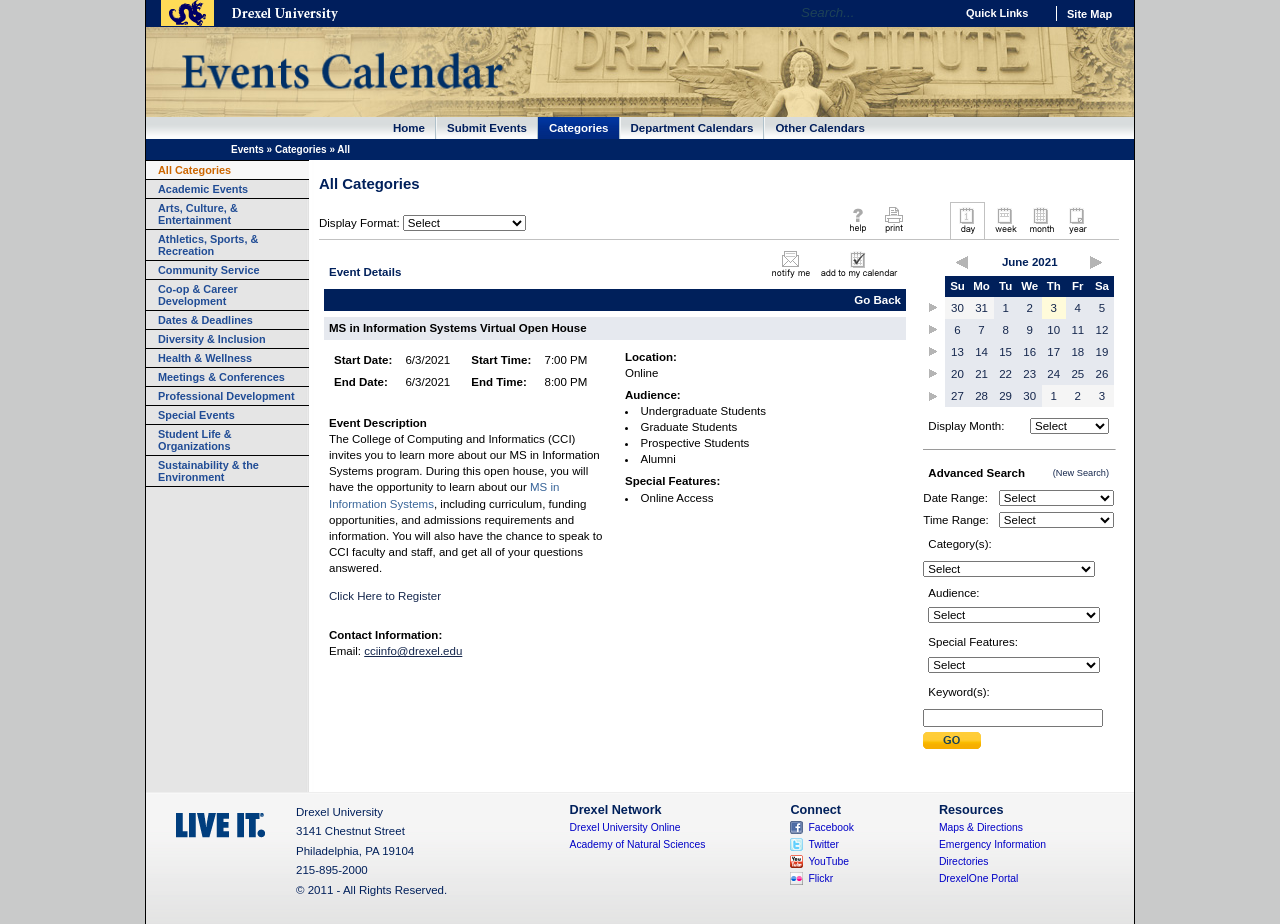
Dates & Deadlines (205, 320)
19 (1102, 352)
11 (1077, 330)
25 (1077, 374)
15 (1005, 352)
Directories (964, 861)
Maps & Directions (981, 827)
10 (1053, 330)
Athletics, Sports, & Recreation (208, 245)
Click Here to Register (385, 596)
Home (409, 128)
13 (957, 352)
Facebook (831, 827)
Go (934, 13)
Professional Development (226, 396)
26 (1102, 374)
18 (1077, 352)
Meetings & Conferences (221, 377)
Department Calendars (692, 128)
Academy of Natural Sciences (638, 844)
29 (1005, 396)
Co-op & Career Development (198, 295)
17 (1053, 352)
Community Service (209, 270)
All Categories (194, 170)
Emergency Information (992, 844)
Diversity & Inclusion (212, 339)
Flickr (820, 878)
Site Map (1089, 14)
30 (957, 308)
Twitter (823, 844)
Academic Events (203, 189)
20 (957, 374)
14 (981, 352)
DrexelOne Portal (978, 878)
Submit (952, 740)
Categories (579, 128)
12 (1102, 330)
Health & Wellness (205, 358)
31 (981, 308)
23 (1029, 374)
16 (1029, 352)
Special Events (196, 415)
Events (247, 149)
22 (1005, 374)
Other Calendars (820, 128)
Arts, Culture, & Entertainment (198, 214)
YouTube (828, 861)
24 (1053, 374)
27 (957, 396)
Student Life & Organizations (195, 440)
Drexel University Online (625, 827)
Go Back (877, 300)
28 (981, 396)
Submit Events (487, 128)
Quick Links (997, 13)
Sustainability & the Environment (208, 471)
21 (981, 374)
